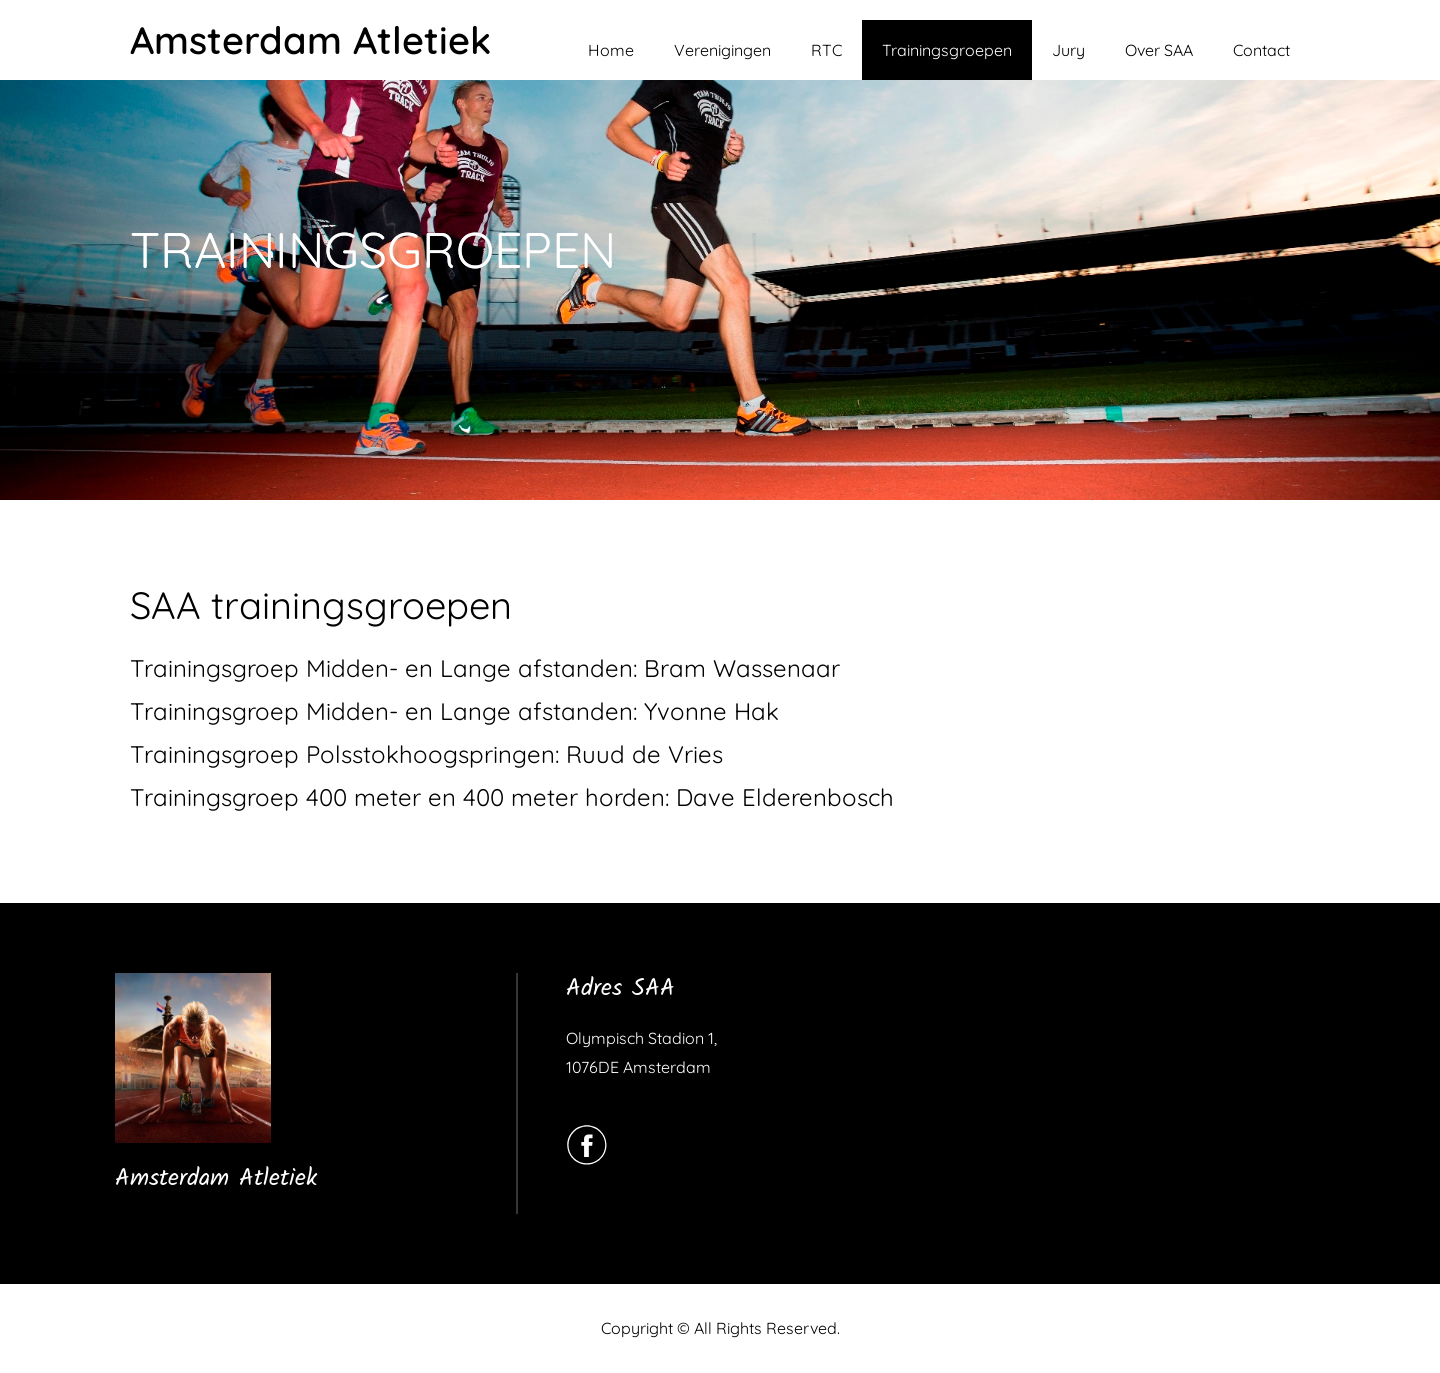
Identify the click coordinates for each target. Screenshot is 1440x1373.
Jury (1068, 50)
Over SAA (1159, 50)
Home (611, 50)
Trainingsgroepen (947, 50)
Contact (1261, 50)
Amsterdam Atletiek (310, 40)
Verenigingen (722, 50)
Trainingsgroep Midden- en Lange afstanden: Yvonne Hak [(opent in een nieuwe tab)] (454, 711)
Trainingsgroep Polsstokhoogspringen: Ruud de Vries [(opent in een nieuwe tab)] (426, 754)
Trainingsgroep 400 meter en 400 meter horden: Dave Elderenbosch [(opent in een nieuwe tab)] (512, 797)
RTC (826, 50)
